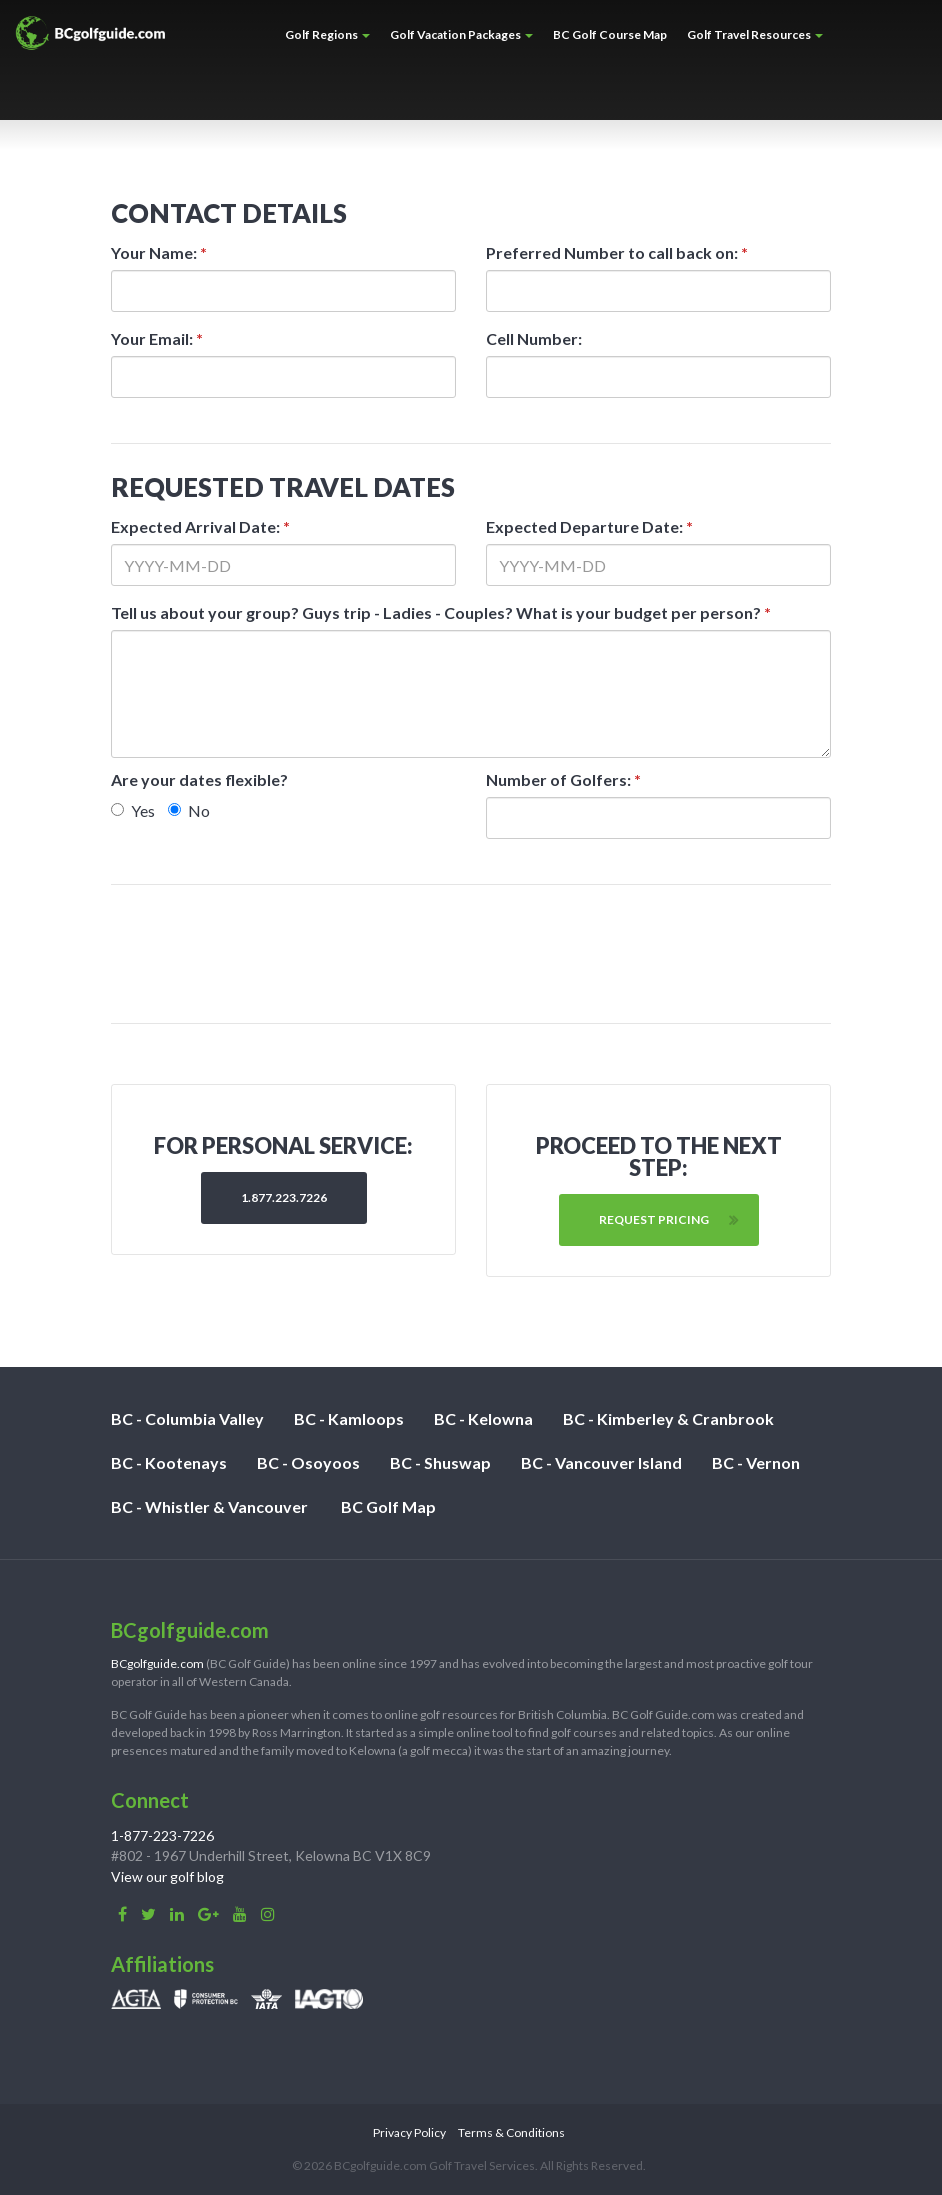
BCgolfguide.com (157, 1663)
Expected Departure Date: (589, 526)
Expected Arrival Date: (200, 526)
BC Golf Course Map (610, 34)
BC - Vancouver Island (601, 1462)
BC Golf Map (388, 1506)
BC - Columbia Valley (187, 1418)
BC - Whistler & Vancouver (209, 1506)
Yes (133, 810)
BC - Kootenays (169, 1462)
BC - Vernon (756, 1462)
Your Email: (157, 338)
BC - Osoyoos (308, 1462)
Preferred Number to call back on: (617, 252)
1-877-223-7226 (162, 1835)
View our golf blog (167, 1876)
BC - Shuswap (440, 1462)
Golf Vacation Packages (461, 34)
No (189, 810)
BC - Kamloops (349, 1418)
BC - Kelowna (483, 1418)
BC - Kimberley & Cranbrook (668, 1418)
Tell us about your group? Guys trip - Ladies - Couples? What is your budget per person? (441, 612)
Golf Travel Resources (755, 34)
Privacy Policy (409, 2132)
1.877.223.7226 (284, 1197)
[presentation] (473, 954)
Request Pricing (654, 1219)
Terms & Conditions (511, 2132)
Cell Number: (534, 338)
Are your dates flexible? (199, 779)
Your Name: (159, 252)
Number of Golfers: (563, 779)
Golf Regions (327, 34)
